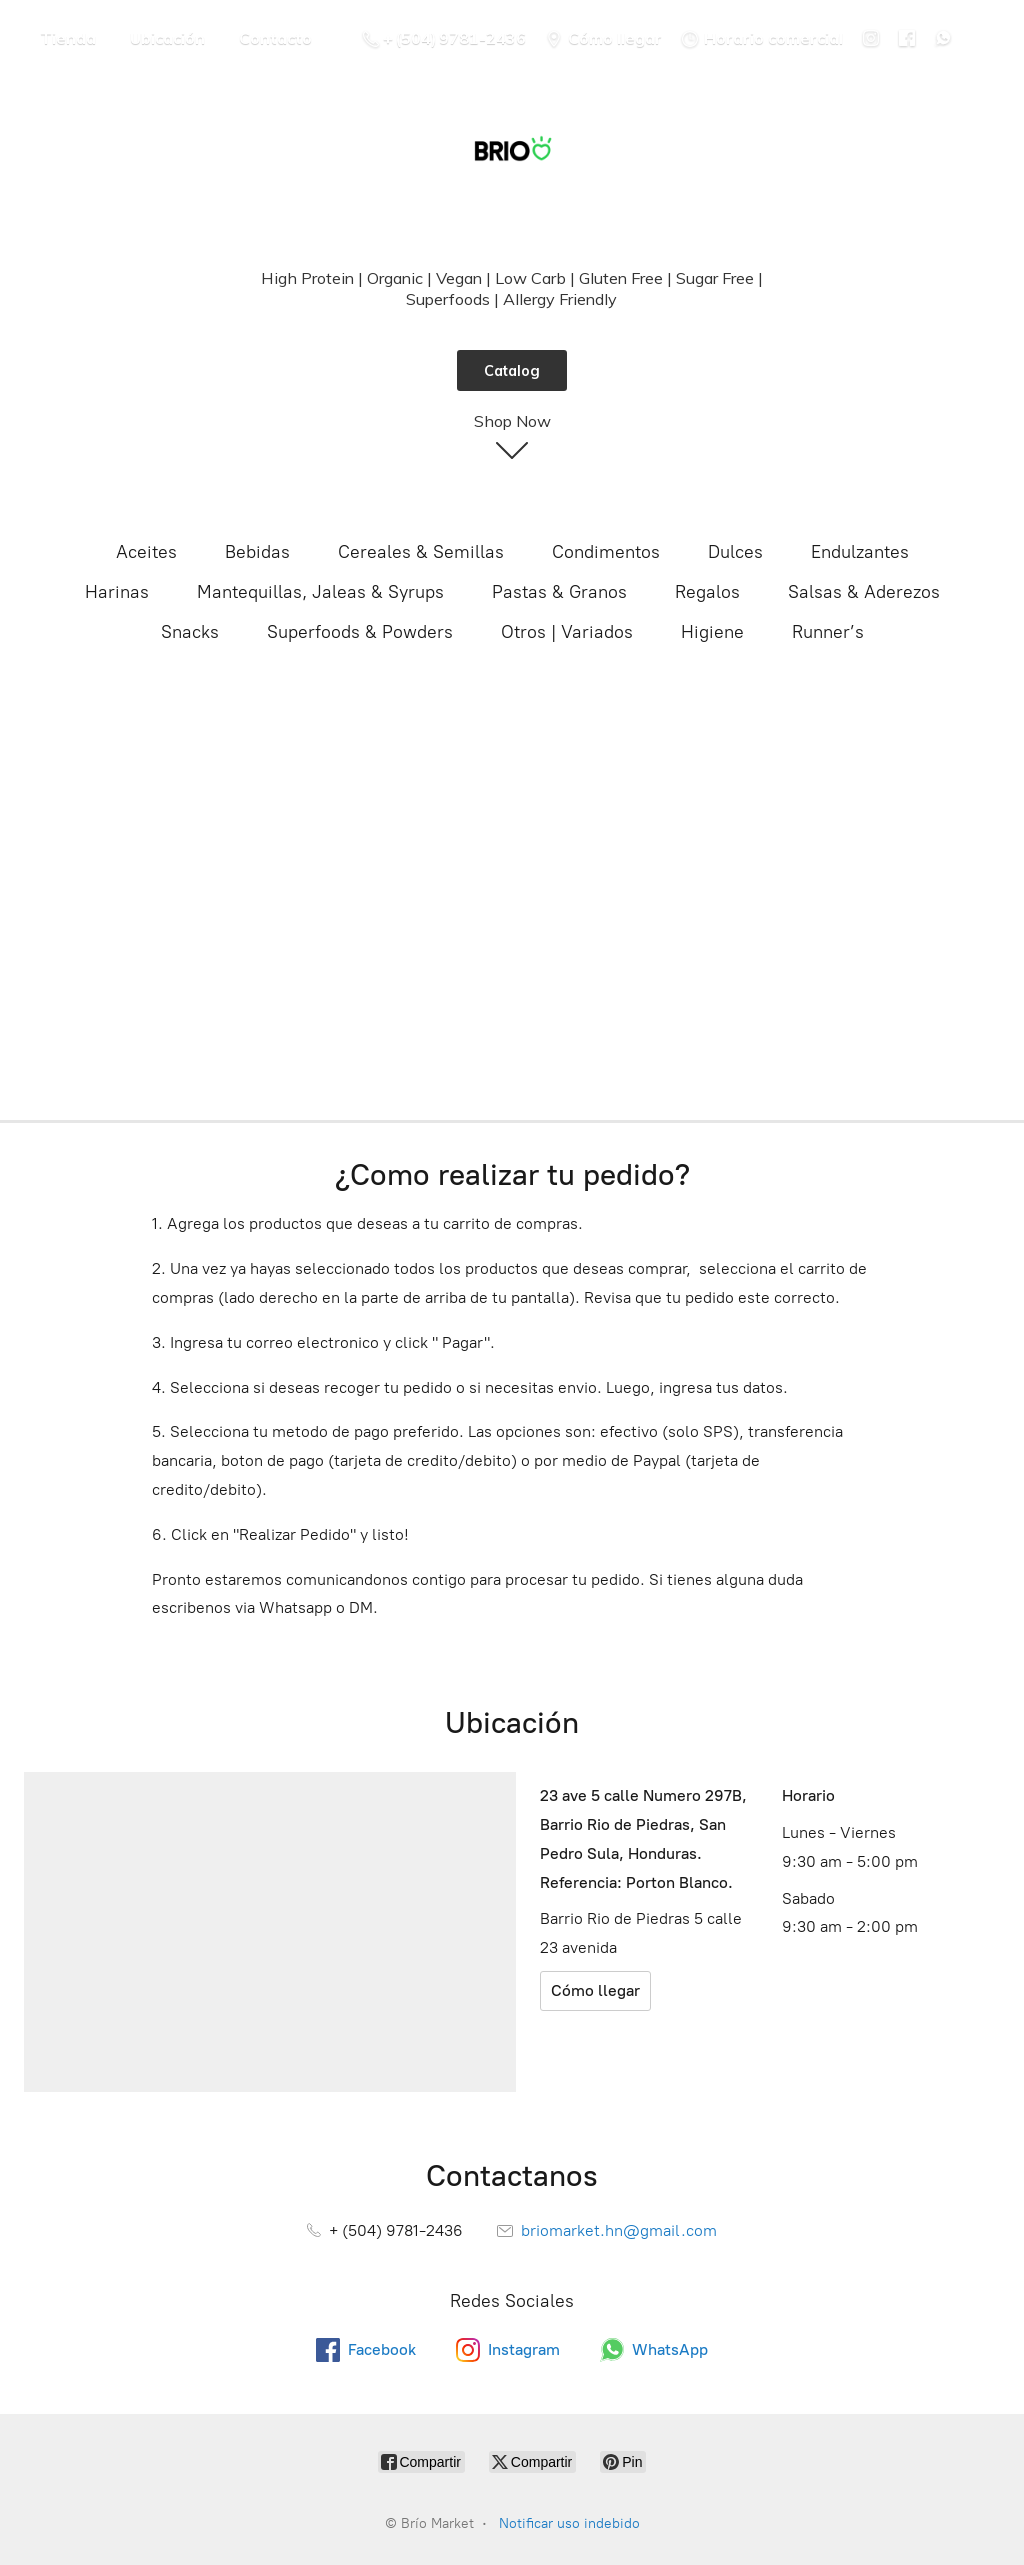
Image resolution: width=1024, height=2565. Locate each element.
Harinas (117, 592)
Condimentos (606, 552)
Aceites (146, 552)
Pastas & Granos (559, 592)
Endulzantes (860, 552)
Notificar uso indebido (569, 2523)
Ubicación (167, 38)
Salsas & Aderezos (864, 592)
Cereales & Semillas (421, 552)
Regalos (707, 592)
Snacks (190, 632)
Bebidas (257, 552)
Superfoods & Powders (360, 632)
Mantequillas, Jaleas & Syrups (320, 592)
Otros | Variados (567, 632)
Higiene (712, 632)
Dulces (735, 552)
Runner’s (828, 632)
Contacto (275, 38)
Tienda (68, 38)
